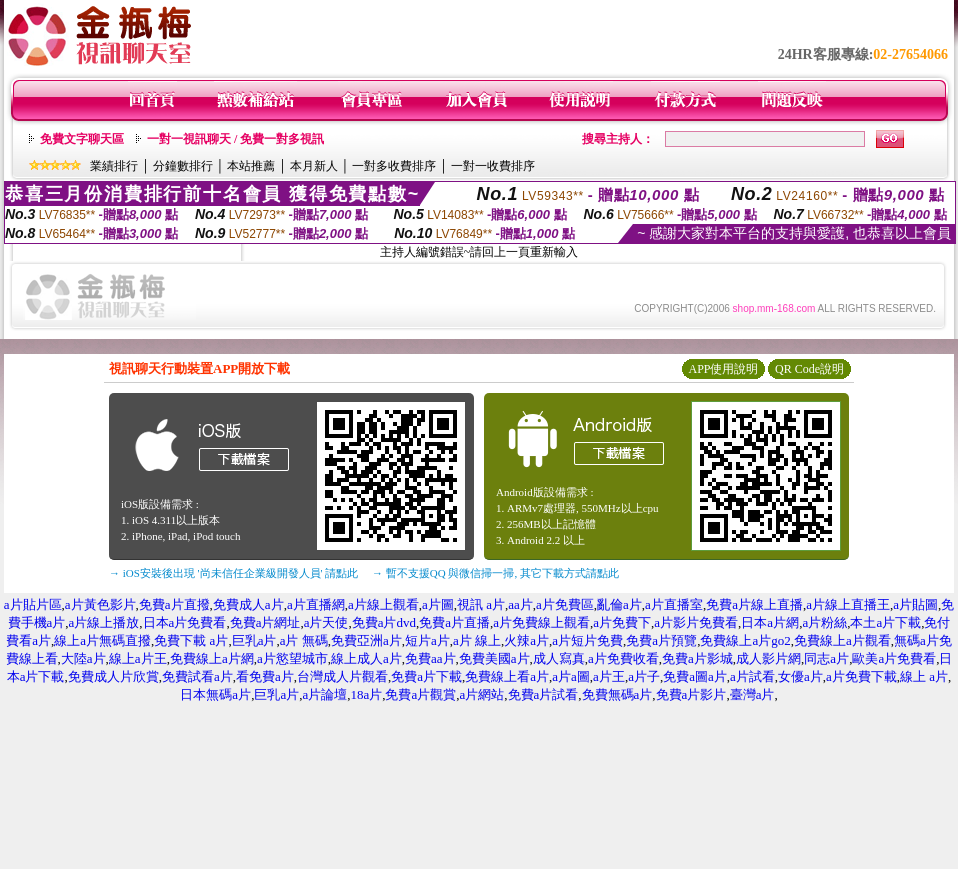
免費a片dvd (384, 622)
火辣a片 (526, 640)
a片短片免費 (587, 640)
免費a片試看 (543, 694)
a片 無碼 (304, 640)
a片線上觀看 (383, 604)
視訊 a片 (481, 604)
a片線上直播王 (848, 604)
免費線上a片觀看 (842, 640)
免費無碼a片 (617, 694)
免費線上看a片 (507, 676)
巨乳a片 (254, 640)
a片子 (644, 676)
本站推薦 (251, 166)
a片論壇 (324, 694)
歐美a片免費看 (894, 658)
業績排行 (114, 166)
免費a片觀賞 (420, 694)
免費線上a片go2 (745, 640)
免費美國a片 (494, 658)
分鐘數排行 (183, 166)
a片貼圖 (915, 604)
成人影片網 (768, 658)
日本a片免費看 (185, 622)
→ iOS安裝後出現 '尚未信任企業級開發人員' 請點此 (233, 573)
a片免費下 (622, 622)
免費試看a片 (197, 676)
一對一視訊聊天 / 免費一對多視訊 (235, 139)
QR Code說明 (809, 369)
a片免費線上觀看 (541, 622)
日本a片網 (770, 622)
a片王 (609, 676)
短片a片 (427, 640)
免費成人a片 (248, 604)
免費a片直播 (454, 622)
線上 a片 (924, 676)
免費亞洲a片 (366, 640)
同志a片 (826, 658)
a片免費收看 (623, 658)
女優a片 (800, 676)
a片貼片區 (33, 604)
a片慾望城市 (292, 658)
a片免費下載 (861, 676)
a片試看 (752, 676)
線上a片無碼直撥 (102, 640)
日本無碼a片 (215, 694)
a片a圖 (571, 676)
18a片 (366, 694)
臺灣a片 (752, 694)
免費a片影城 (697, 658)
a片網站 (482, 694)
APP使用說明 (723, 369)
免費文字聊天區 (82, 139)
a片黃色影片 (100, 604)
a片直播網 (316, 604)
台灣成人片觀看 (342, 676)
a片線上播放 (104, 622)
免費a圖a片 (695, 676)
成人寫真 (559, 658)
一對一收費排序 (493, 166)
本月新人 (314, 166)
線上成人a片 (366, 658)
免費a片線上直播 (754, 604)
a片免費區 (565, 604)
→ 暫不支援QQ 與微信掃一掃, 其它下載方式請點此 (495, 573)
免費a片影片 (691, 694)
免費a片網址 (265, 622)
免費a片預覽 (661, 640)
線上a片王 (138, 658)
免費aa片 (430, 658)
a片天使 (326, 622)
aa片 (520, 604)
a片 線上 (477, 640)
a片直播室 (674, 604)
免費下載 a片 (191, 640)
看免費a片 (265, 676)
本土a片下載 (885, 622)
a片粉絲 (824, 622)
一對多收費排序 (394, 166)
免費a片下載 (426, 676)
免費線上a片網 (212, 658)
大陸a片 (83, 658)
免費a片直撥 (174, 604)
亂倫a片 (619, 604)
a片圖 (438, 604)
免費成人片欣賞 (113, 676)
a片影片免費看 (696, 622)
